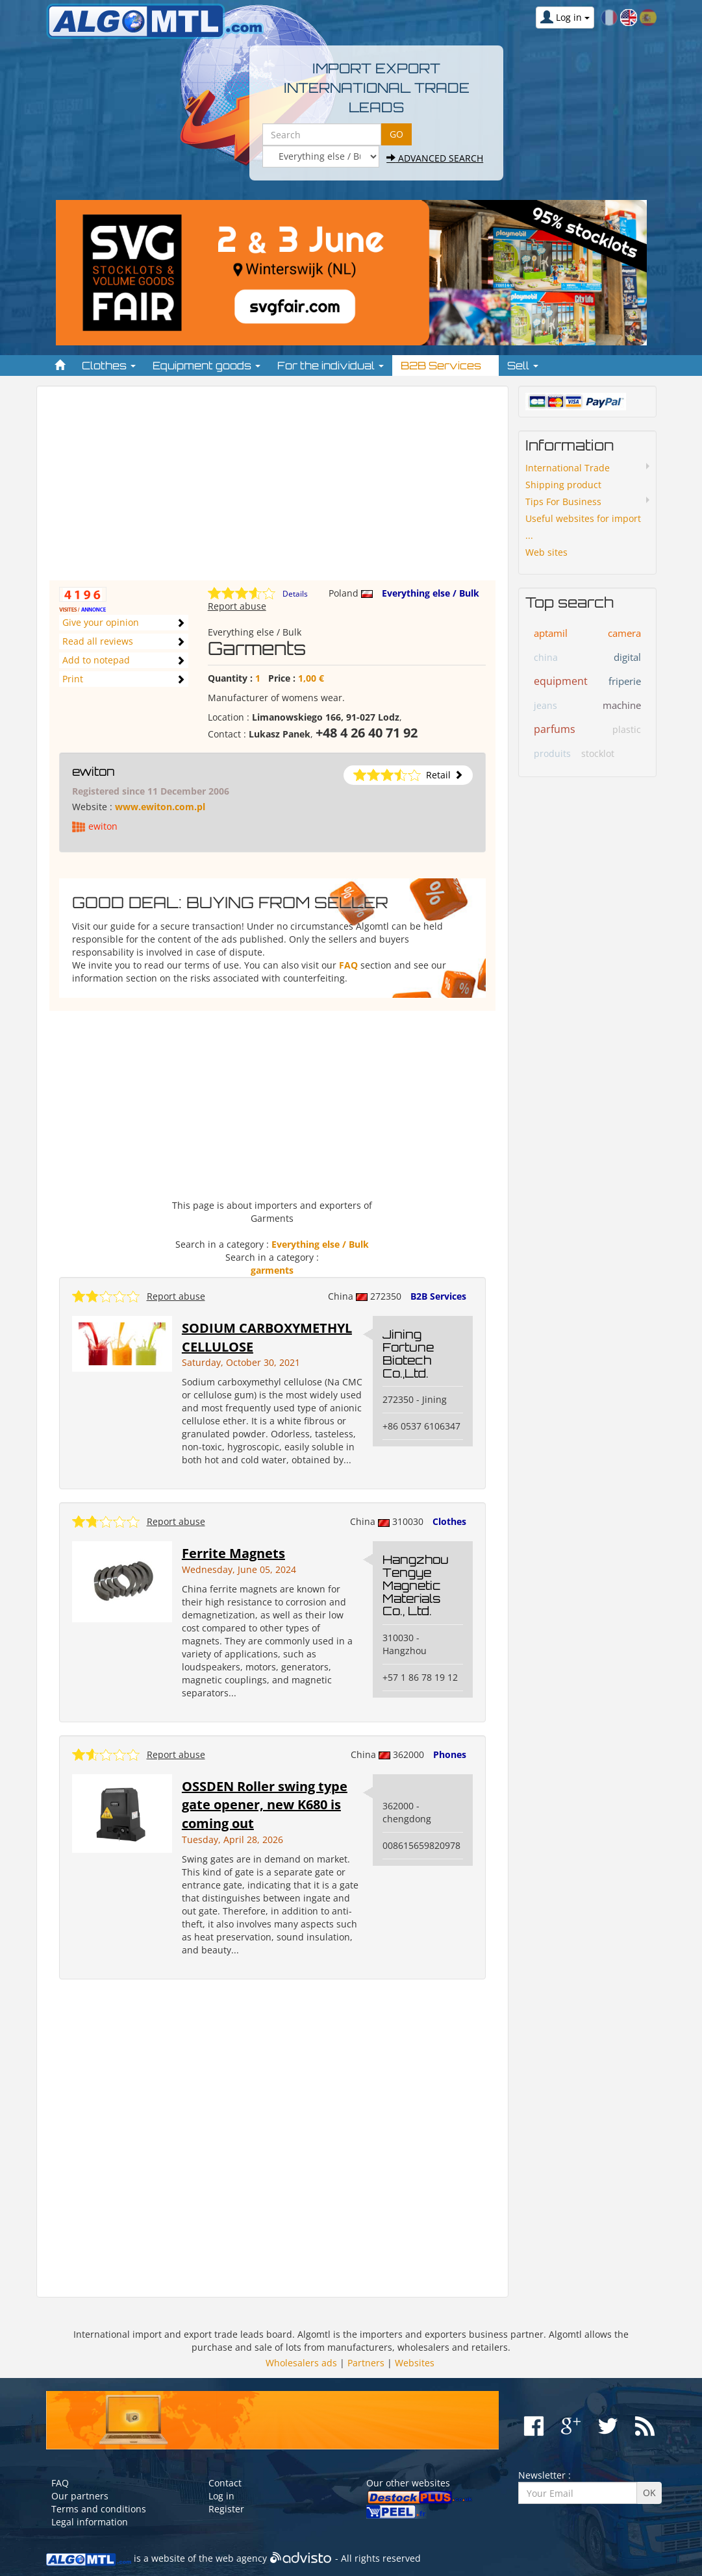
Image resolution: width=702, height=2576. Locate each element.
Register (226, 2509)
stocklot (597, 753)
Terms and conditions (98, 2509)
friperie (624, 681)
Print (72, 679)
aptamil (551, 632)
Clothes (449, 1521)
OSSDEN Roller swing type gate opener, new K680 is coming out (264, 1804)
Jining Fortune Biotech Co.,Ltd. (408, 1353)
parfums (554, 729)
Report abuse (237, 606)
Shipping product (563, 484)
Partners (365, 2363)
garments (272, 1270)
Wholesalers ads (301, 2363)
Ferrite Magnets (233, 1553)
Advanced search (434, 158)
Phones (449, 1754)
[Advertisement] (272, 489)
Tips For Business (563, 501)
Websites (414, 2363)
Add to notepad (96, 660)
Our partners (79, 2496)
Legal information (89, 2522)
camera (624, 632)
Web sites (546, 552)
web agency (241, 2558)
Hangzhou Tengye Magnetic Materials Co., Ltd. (415, 1585)
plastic (626, 729)
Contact (225, 2483)
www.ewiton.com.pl (160, 806)
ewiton (93, 771)
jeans (545, 705)
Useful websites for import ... (583, 526)
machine (622, 705)
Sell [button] (522, 365)
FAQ (348, 965)
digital (627, 656)
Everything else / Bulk (430, 593)
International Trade (567, 468)
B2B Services (438, 1296)
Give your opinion (100, 622)
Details (295, 593)
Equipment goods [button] (206, 365)
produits (552, 753)
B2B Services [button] (445, 365)
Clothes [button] (109, 365)
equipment (561, 681)
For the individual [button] (330, 365)
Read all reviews (97, 641)
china (546, 657)
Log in (221, 2496)
